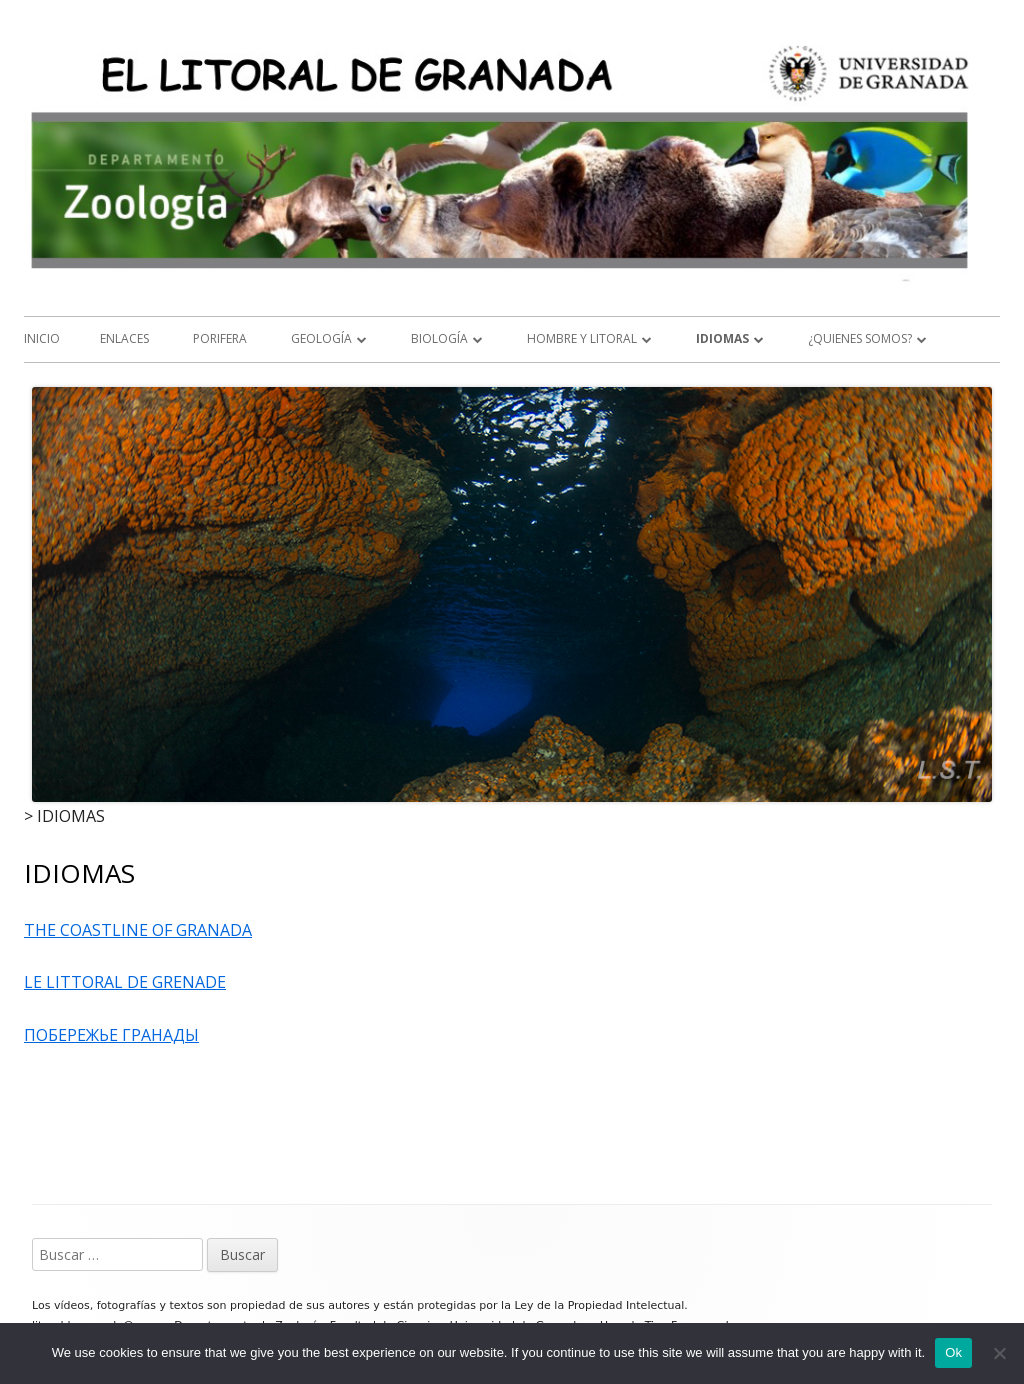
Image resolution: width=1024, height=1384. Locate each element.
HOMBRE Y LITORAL (582, 338)
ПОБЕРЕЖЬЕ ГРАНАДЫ (111, 1035)
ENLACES (124, 338)
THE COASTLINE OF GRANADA (138, 930)
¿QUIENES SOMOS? (860, 338)
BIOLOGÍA (439, 338)
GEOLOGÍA (321, 338)
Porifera (220, 338)
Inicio (42, 338)
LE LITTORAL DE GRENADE (125, 982)
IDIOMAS (722, 338)
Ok (953, 1352)
